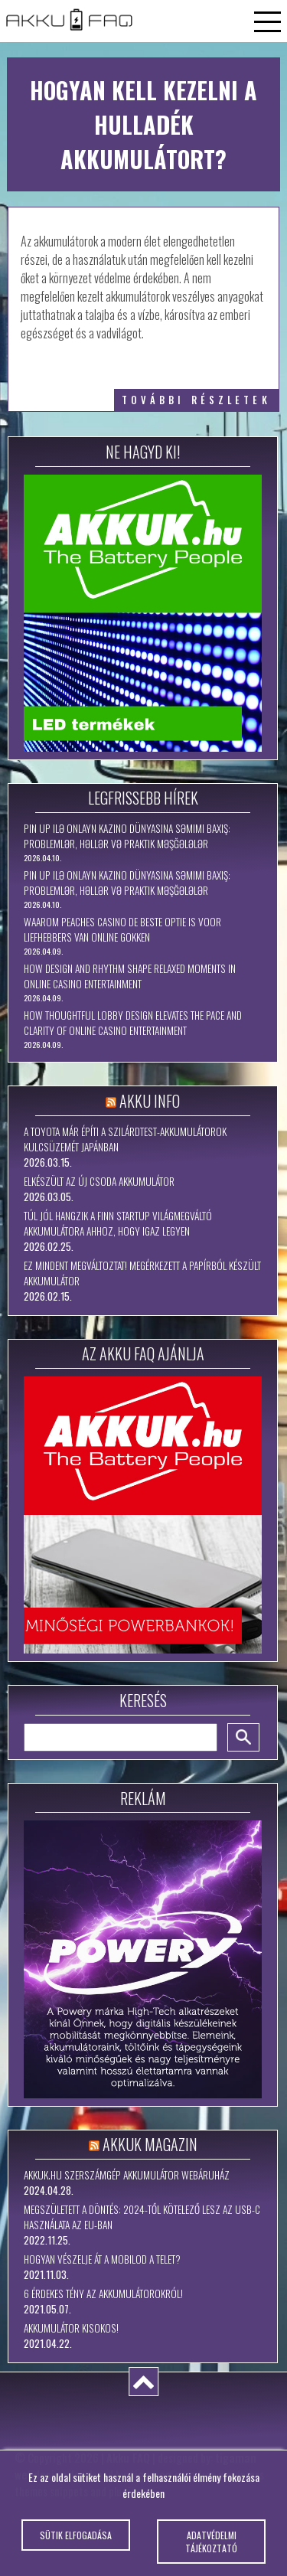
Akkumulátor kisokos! (71, 2328)
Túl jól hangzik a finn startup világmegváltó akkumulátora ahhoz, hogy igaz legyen (118, 1223)
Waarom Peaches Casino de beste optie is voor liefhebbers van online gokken (122, 929)
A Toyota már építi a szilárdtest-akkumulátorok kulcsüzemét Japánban (125, 1139)
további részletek (196, 400)
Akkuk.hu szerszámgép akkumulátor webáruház (127, 2175)
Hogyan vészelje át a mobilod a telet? (102, 2259)
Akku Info (149, 1100)
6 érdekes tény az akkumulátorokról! (103, 2293)
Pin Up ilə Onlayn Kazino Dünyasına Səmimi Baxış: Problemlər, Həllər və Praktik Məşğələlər (127, 836)
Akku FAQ (128, 2457)
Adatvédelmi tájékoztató (211, 2550)
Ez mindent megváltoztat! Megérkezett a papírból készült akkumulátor (142, 1273)
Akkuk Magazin (150, 2144)
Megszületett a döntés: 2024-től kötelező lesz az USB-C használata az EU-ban (142, 2217)
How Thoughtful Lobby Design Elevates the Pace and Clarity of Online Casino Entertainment (133, 1022)
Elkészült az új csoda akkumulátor (99, 1181)
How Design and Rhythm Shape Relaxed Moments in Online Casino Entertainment (130, 976)
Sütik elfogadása (76, 2544)
